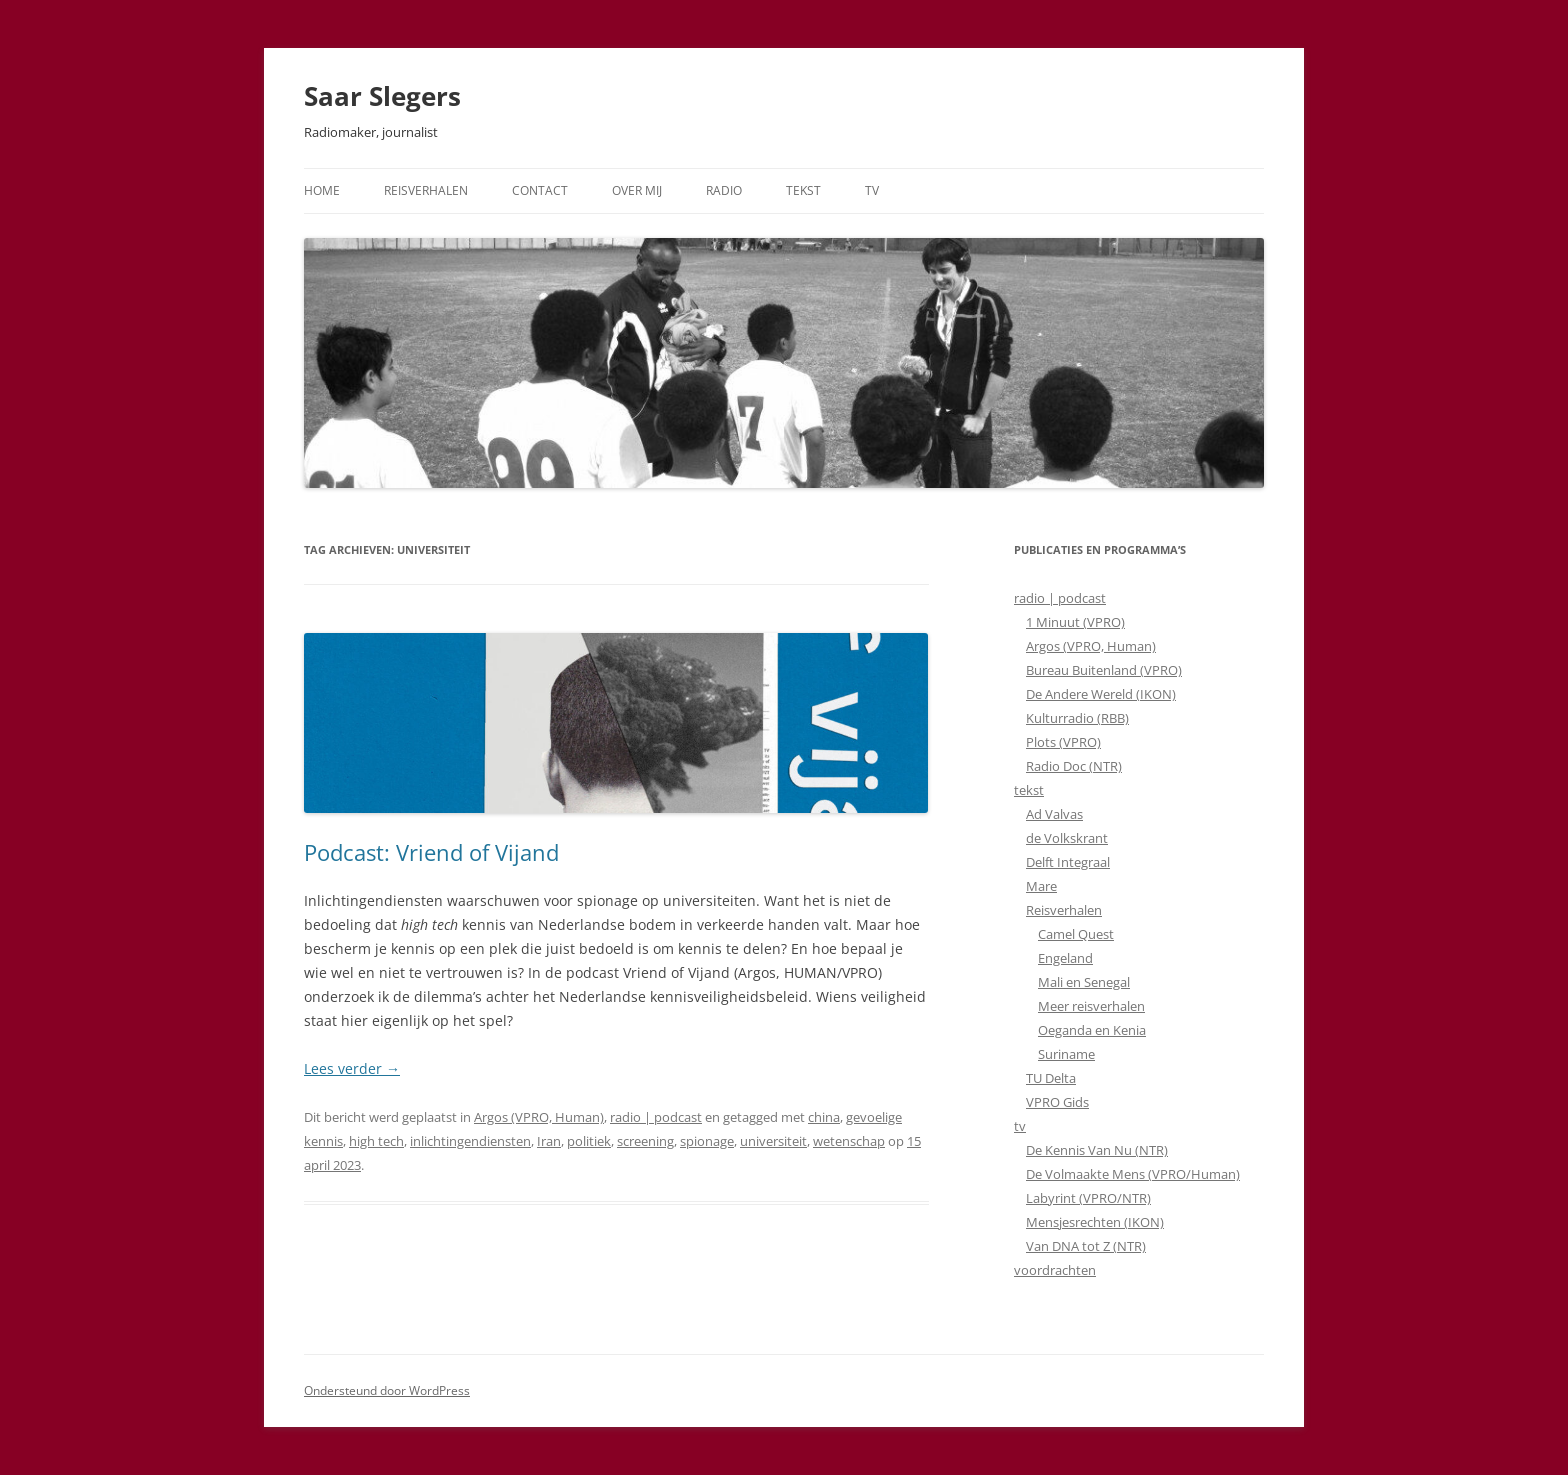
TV (872, 190)
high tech (376, 1141)
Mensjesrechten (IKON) (1095, 1222)
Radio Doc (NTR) (1074, 766)
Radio (724, 190)
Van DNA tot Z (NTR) (1086, 1246)
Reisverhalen (426, 190)
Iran (549, 1141)
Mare (1041, 886)
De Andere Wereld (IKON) (1101, 694)
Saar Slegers (382, 96)
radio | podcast (656, 1117)
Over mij (637, 190)
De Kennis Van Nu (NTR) (1097, 1150)
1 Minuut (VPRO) (1075, 622)
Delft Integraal (1068, 862)
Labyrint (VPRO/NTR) (1088, 1198)
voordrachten (1055, 1270)
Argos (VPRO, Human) (539, 1117)
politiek (589, 1141)
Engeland (1065, 958)
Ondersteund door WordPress (387, 1390)
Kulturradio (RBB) (1077, 718)
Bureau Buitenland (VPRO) (1104, 670)
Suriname (1066, 1054)
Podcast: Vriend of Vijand (431, 852)
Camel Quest (1076, 934)
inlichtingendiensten (470, 1141)
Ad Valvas (1054, 814)
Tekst (803, 190)
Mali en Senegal (1084, 982)
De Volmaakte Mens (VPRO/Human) (1133, 1174)
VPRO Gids (1057, 1102)
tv (1020, 1126)
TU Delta (1051, 1078)
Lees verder (352, 1068)
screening (645, 1141)
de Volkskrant (1067, 838)
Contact (540, 190)
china (824, 1117)
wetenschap (849, 1141)
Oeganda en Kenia (1092, 1030)
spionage (707, 1141)
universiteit (773, 1141)
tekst (1029, 790)
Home (322, 190)
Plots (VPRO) (1063, 742)
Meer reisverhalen (1091, 1006)
